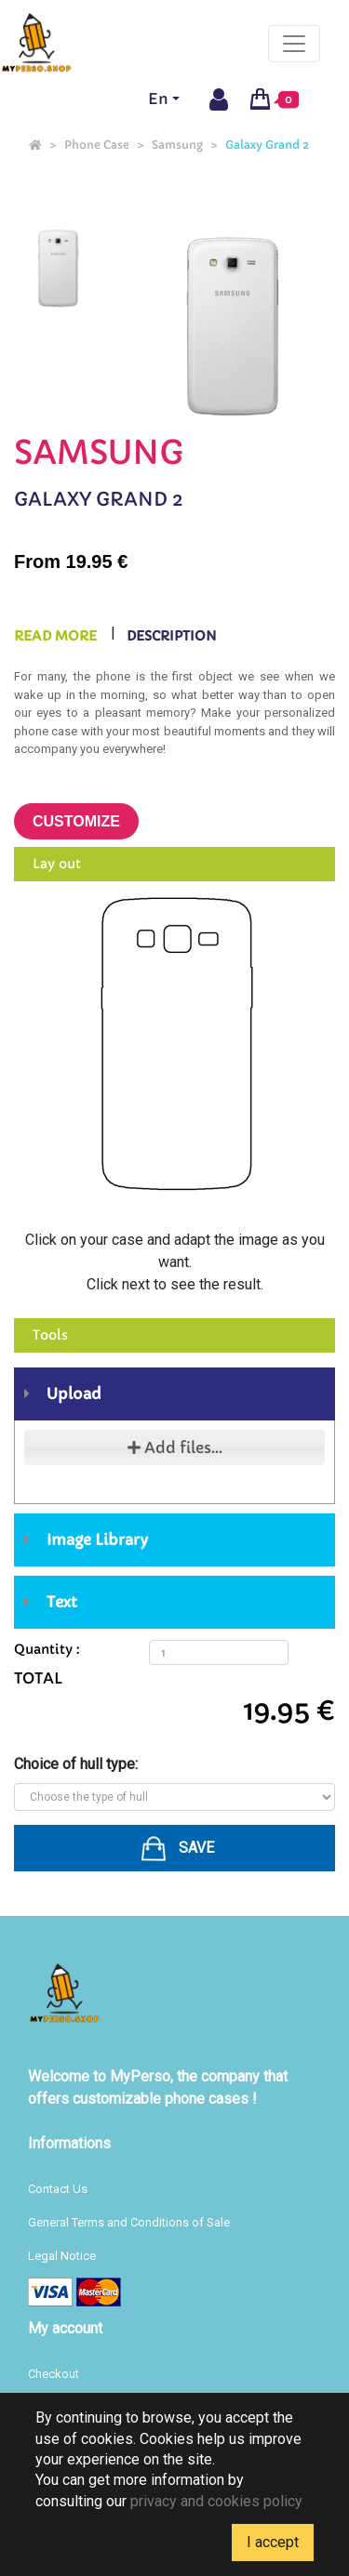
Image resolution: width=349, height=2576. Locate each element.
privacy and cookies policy (216, 2501)
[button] (174, 1848)
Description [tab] (172, 635)
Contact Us (57, 2189)
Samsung (177, 145)
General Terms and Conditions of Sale (129, 2222)
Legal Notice (62, 2256)
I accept (273, 2542)
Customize (76, 821)
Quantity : (47, 1649)
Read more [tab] (55, 635)
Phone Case (96, 145)
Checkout (53, 2374)
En (158, 98)
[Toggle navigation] (294, 43)
